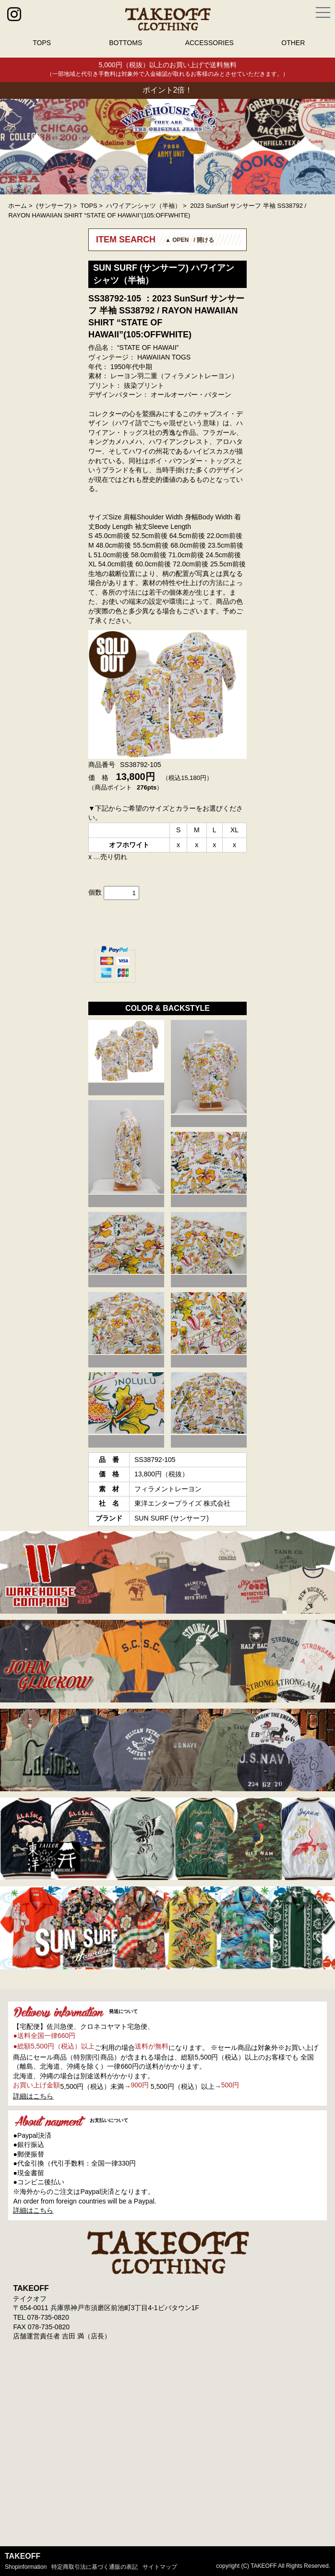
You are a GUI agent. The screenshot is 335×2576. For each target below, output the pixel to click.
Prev (12, 146)
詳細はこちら (33, 2096)
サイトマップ (160, 2567)
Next (322, 146)
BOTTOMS (125, 43)
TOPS (42, 43)
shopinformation (26, 2567)
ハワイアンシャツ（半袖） (143, 205)
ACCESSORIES (209, 43)
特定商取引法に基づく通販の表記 (94, 2567)
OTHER (293, 43)
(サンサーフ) (54, 205)
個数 (95, 892)
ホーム (17, 205)
